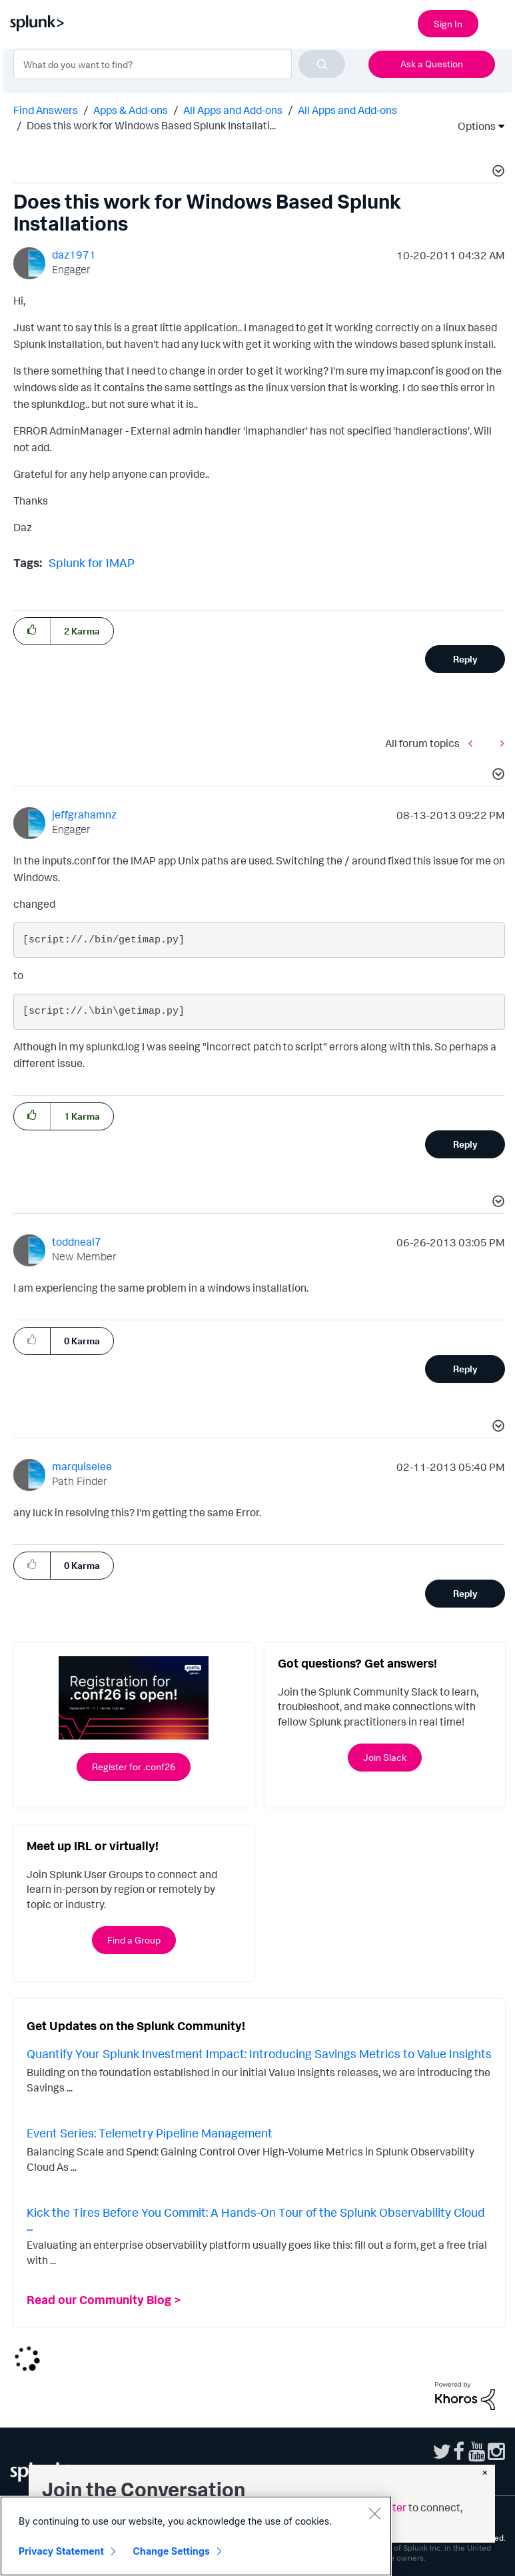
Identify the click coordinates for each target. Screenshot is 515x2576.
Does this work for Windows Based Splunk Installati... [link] (151, 125)
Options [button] (472, 126)
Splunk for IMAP (92, 562)
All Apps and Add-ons (232, 110)
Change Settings (171, 2551)
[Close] (374, 2513)
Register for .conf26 (133, 1766)
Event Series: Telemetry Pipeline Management (149, 2132)
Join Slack (384, 1757)
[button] (496, 172)
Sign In (448, 23)
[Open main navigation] (497, 22)
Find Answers (45, 110)
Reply (465, 658)
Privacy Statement (61, 2551)
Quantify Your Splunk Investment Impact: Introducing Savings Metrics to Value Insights (259, 2053)
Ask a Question (431, 63)
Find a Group (134, 1939)
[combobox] (179, 64)
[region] (196, 2536)
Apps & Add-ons (130, 110)
